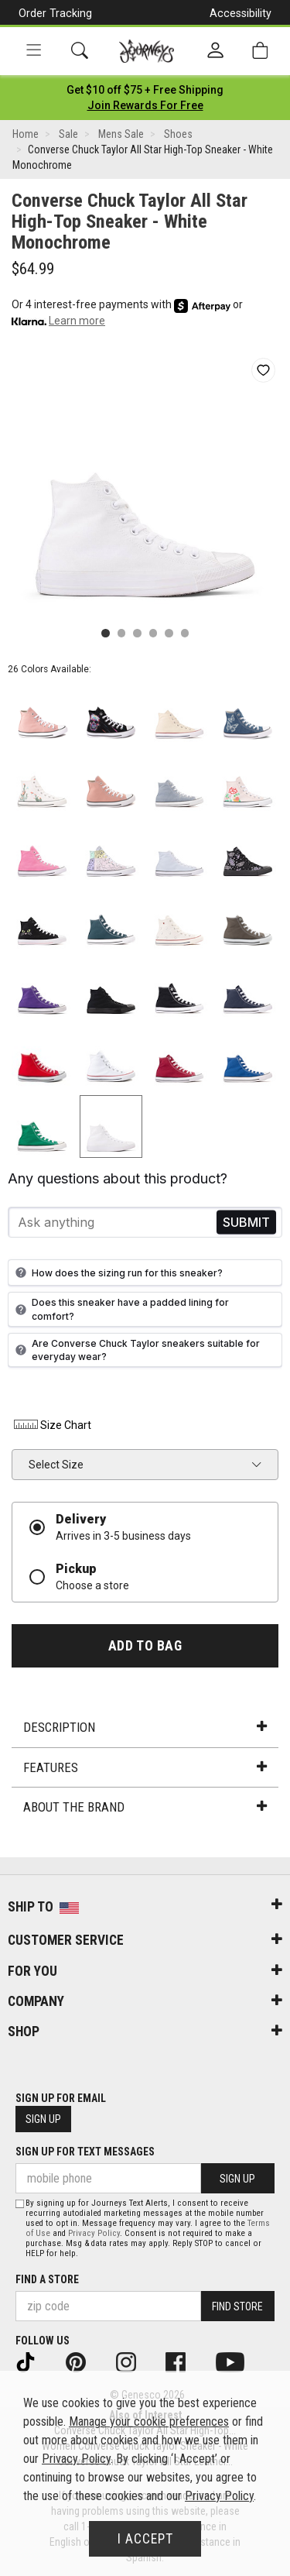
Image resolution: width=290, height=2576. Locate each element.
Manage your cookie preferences (149, 2421)
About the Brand (144, 1807)
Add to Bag (145, 1646)
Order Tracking (55, 13)
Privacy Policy (94, 2233)
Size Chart (51, 1425)
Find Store (237, 2306)
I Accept (145, 2539)
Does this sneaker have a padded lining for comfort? (120, 1309)
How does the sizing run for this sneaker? (117, 1272)
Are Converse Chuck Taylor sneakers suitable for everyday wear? (136, 1350)
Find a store (47, 2279)
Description (144, 1727)
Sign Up (43, 2119)
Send (246, 1223)
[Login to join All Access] (145, 90)
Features (144, 1767)
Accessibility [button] (240, 13)
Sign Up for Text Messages (85, 2151)
